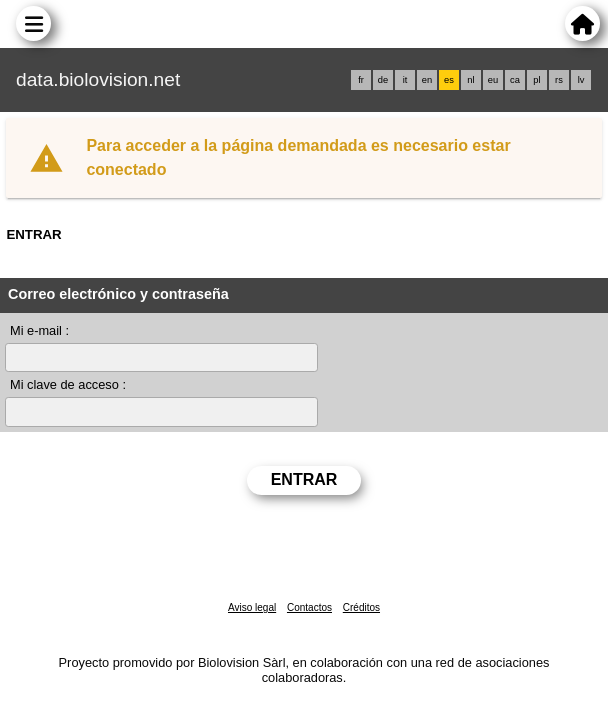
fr (361, 80)
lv (581, 80)
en (427, 80)
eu (493, 80)
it (405, 80)
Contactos (309, 607)
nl (470, 80)
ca (515, 80)
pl (536, 80)
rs (559, 80)
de (383, 80)
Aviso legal (252, 607)
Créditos (361, 607)
